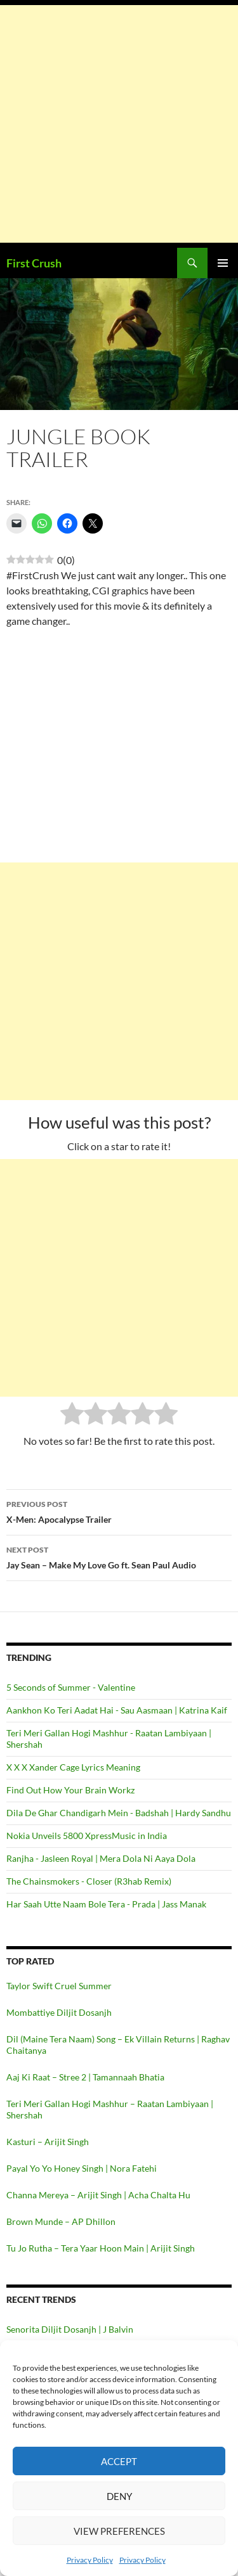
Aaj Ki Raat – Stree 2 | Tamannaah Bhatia (85, 2077)
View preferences (119, 2531)
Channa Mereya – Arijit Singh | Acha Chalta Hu (98, 2194)
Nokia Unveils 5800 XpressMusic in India (86, 1835)
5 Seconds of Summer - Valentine (70, 1687)
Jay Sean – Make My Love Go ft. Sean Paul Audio (119, 1556)
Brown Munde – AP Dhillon (61, 2221)
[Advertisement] (119, 124)
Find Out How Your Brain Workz (70, 1790)
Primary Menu (223, 263)
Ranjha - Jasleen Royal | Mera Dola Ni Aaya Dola (100, 1858)
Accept (119, 2461)
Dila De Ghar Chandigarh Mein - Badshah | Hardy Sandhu (118, 1812)
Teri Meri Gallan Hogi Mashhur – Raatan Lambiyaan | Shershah (109, 2109)
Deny (119, 2496)
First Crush (34, 263)
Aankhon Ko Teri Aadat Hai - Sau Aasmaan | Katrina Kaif (116, 1710)
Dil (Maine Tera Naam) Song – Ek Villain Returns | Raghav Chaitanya (118, 2045)
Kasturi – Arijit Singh (47, 2141)
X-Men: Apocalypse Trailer (119, 1511)
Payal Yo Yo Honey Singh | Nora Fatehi (81, 2168)
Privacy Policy (90, 2560)
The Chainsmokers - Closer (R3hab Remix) (88, 1881)
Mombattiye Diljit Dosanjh (59, 2012)
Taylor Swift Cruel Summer (59, 1985)
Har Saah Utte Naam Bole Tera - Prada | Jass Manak (106, 1904)
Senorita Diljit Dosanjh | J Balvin (69, 2329)
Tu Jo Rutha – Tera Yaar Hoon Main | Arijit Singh (100, 2248)
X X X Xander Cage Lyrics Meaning (73, 1767)
